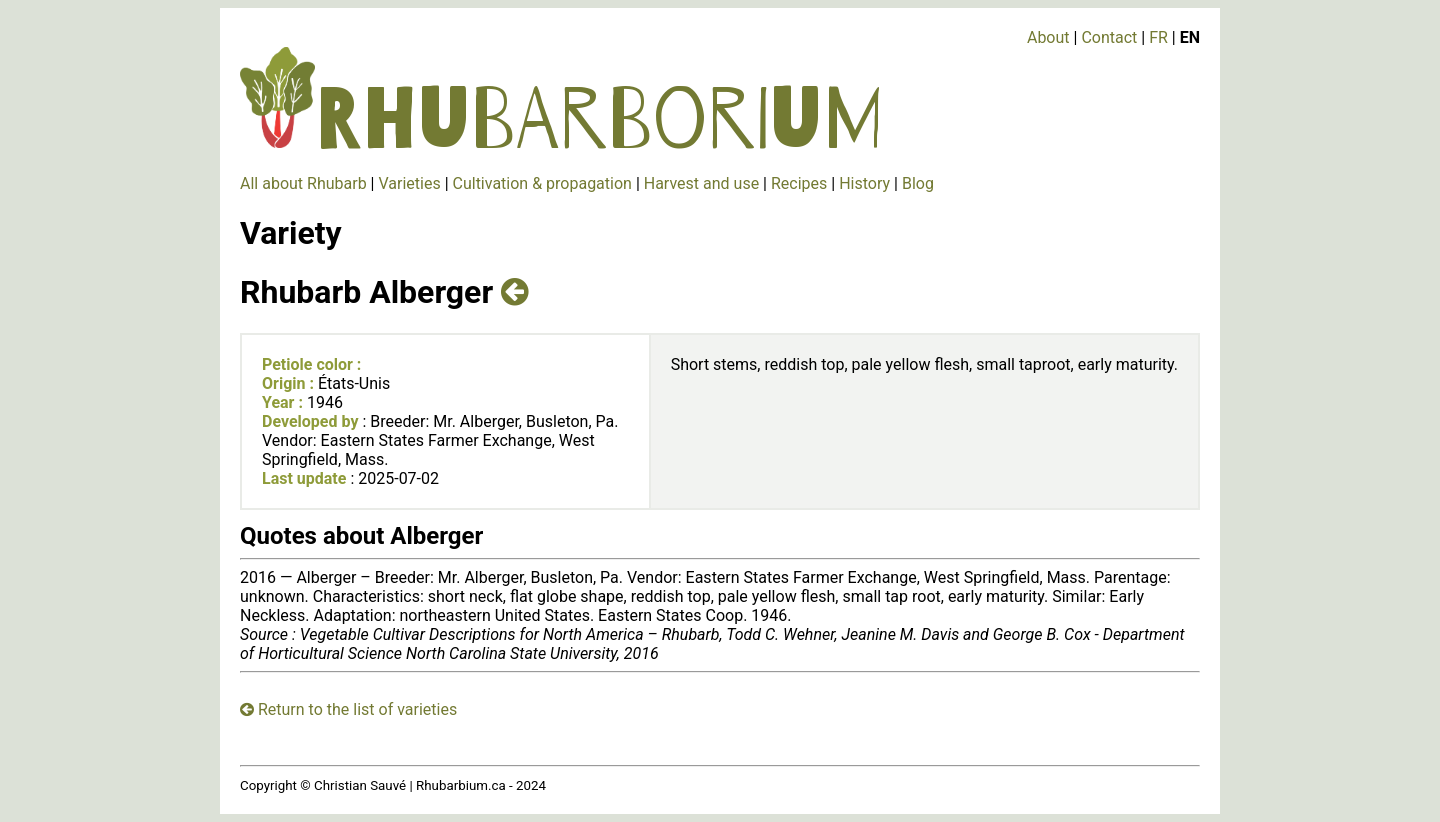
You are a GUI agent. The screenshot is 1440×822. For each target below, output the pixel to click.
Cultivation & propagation (542, 183)
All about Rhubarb (303, 183)
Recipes (799, 183)
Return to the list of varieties (348, 709)
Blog (918, 183)
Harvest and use (701, 183)
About (1048, 37)
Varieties (409, 183)
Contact (1109, 37)
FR (1158, 37)
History (864, 183)
